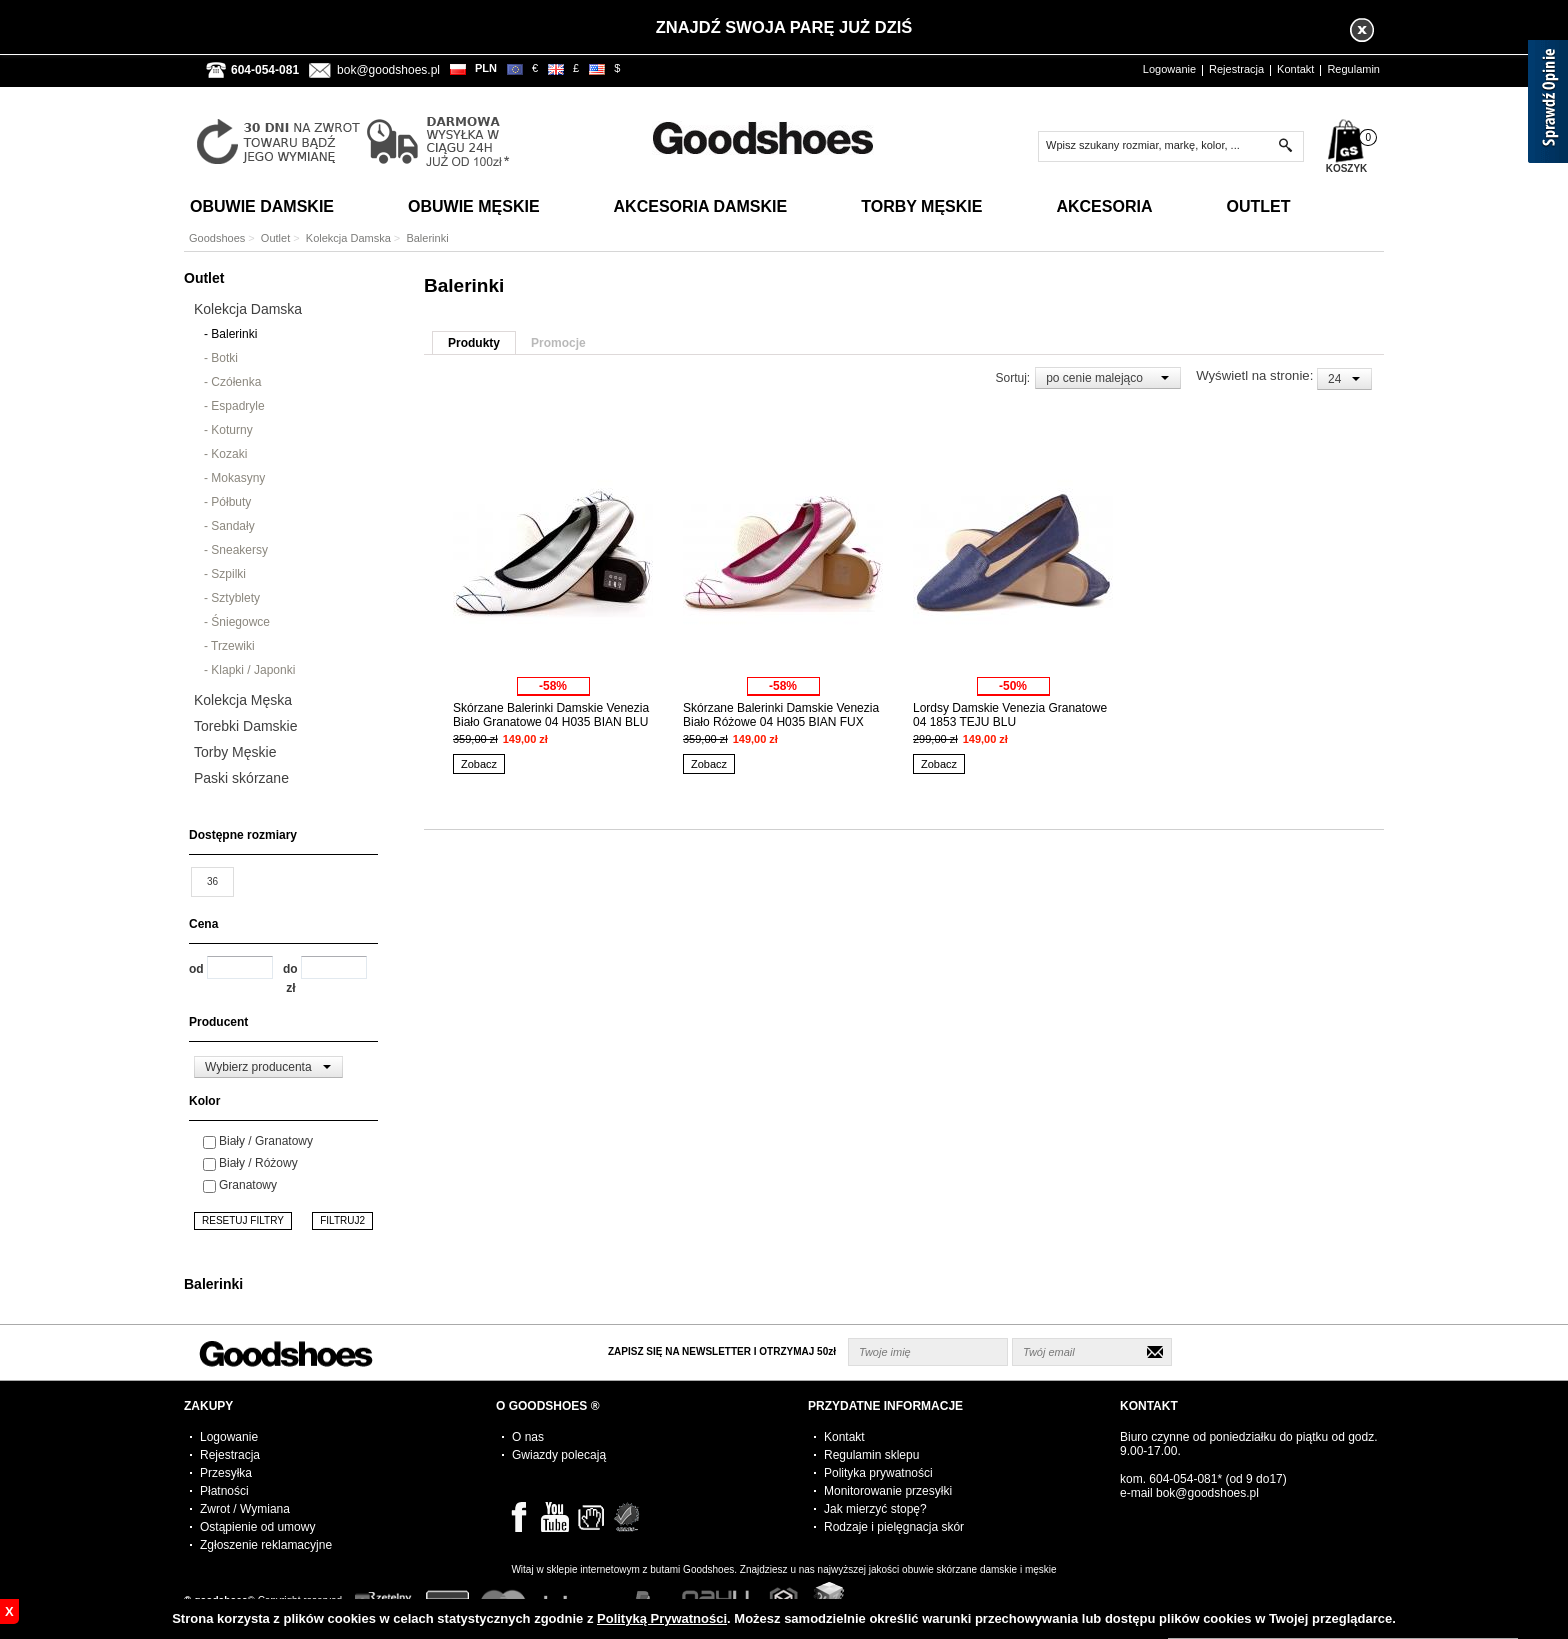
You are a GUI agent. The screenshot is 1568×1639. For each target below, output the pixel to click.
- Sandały (229, 526)
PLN (486, 68)
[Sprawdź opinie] (1548, 105)
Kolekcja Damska (348, 238)
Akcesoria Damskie (701, 206)
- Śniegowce (237, 622)
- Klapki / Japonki (249, 670)
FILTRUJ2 (342, 1220)
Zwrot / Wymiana (245, 1509)
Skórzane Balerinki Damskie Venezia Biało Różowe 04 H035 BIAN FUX (781, 715)
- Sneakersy (236, 550)
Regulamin (1353, 69)
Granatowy (248, 1185)
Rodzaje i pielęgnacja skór (894, 1527)
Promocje (558, 343)
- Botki (221, 358)
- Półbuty (227, 502)
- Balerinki (230, 334)
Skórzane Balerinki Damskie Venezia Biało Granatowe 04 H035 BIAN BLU (551, 715)
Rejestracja (1236, 69)
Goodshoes (217, 238)
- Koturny (228, 430)
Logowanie (1169, 69)
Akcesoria (1104, 206)
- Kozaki (225, 454)
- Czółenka (232, 382)
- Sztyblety (232, 598)
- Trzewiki (229, 646)
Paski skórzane (241, 778)
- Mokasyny (234, 478)
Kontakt (1295, 69)
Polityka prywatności (878, 1473)
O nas (528, 1437)
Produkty (474, 343)
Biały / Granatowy (266, 1141)
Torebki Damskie (245, 726)
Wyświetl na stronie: (1256, 375)
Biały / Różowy (258, 1163)
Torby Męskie (921, 206)
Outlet (1258, 206)
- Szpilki (225, 574)
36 (212, 881)
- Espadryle (234, 406)
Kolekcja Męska (243, 700)
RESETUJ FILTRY (243, 1220)
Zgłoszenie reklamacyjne (266, 1545)
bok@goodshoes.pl (388, 70)
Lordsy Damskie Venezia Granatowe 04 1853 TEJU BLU (1010, 715)
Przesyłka (226, 1473)
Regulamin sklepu (871, 1455)
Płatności (224, 1491)
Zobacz (479, 764)
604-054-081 (1183, 1479)
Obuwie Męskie (474, 206)
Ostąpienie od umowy (257, 1527)
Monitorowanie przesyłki (888, 1491)
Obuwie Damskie (262, 206)
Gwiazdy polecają (559, 1455)
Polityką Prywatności (662, 1618)
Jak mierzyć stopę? (875, 1509)
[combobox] (268, 1067)
